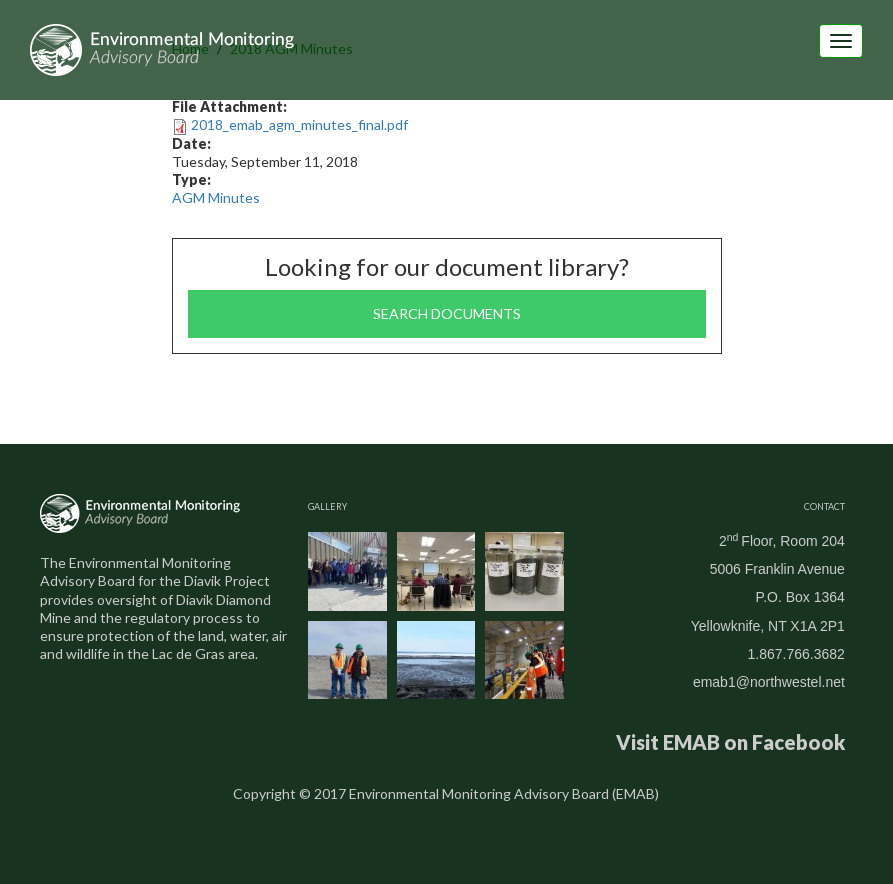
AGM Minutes (216, 197)
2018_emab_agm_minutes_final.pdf (299, 124)
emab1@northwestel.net (769, 682)
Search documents (447, 313)
